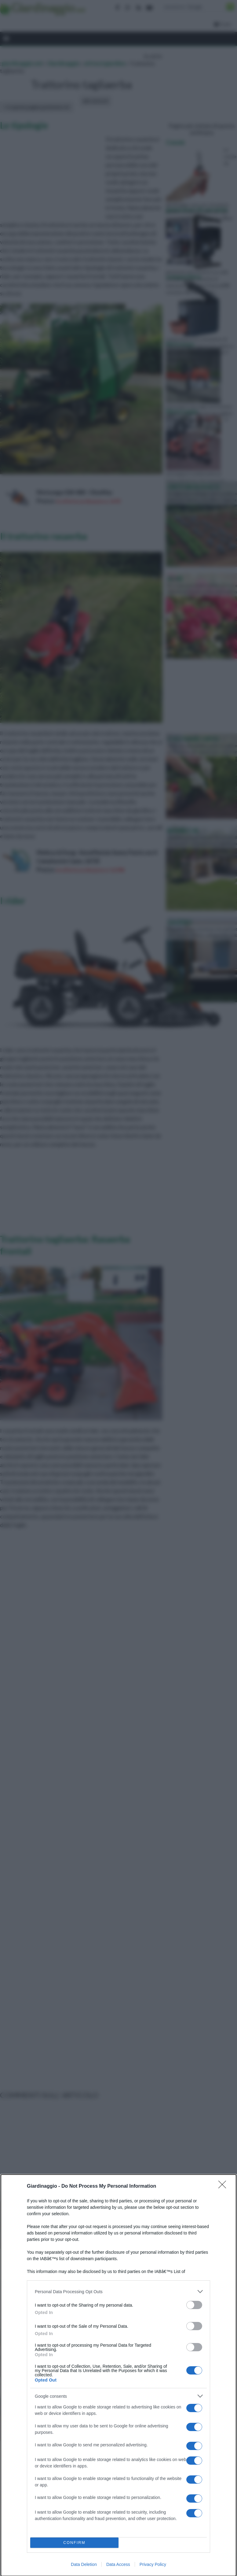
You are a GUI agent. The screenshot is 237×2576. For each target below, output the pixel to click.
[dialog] (118, 2375)
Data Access (118, 2564)
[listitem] (118, 2291)
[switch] (194, 2305)
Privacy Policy (153, 2564)
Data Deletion (84, 2564)
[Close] (224, 2186)
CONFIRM (74, 2543)
